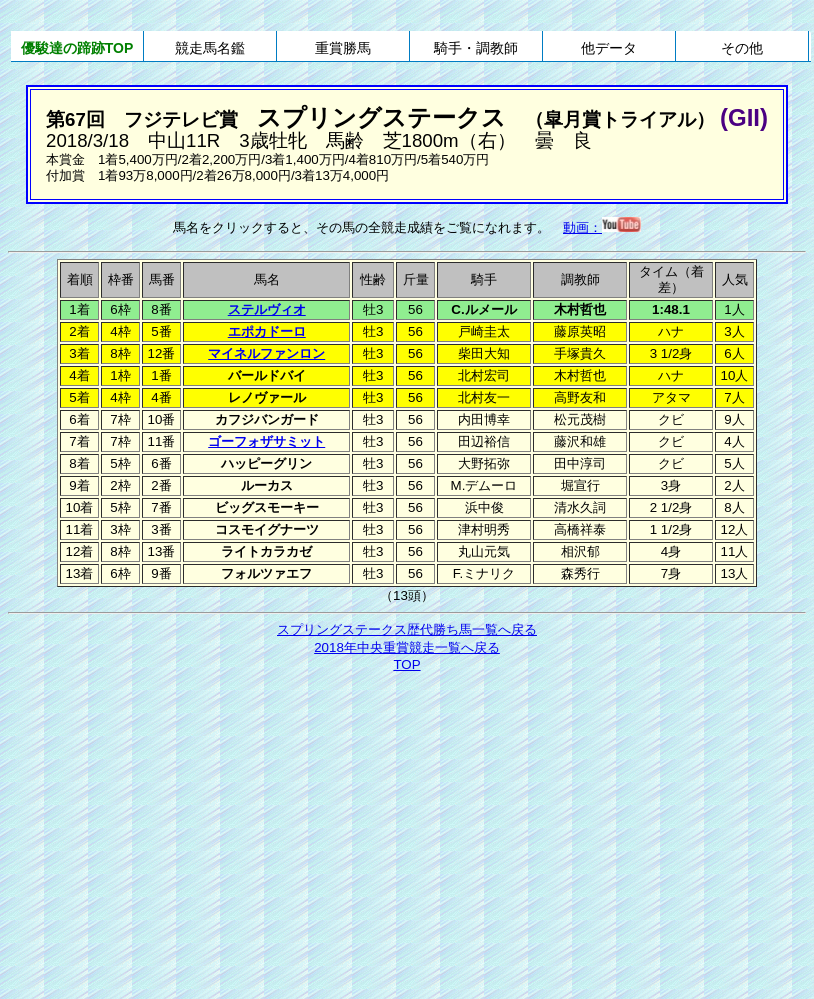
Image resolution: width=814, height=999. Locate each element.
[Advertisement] (407, 825)
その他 (742, 48)
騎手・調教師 (476, 48)
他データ (609, 48)
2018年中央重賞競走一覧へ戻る (407, 647)
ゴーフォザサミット (266, 441)
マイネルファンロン (266, 353)
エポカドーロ (267, 331)
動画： (602, 227)
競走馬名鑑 (210, 48)
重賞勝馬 (343, 48)
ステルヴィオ (267, 309)
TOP (406, 664)
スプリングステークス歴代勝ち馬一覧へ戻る (407, 629)
